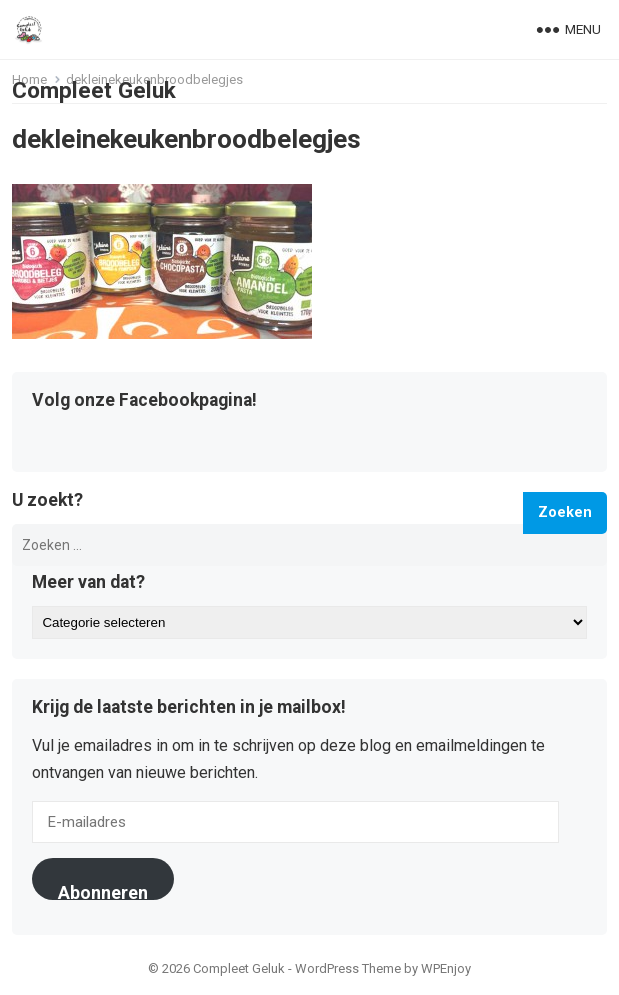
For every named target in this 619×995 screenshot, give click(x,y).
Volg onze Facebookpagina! (144, 401)
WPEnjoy (446, 968)
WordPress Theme (348, 968)
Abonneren (103, 891)
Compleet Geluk (94, 90)
